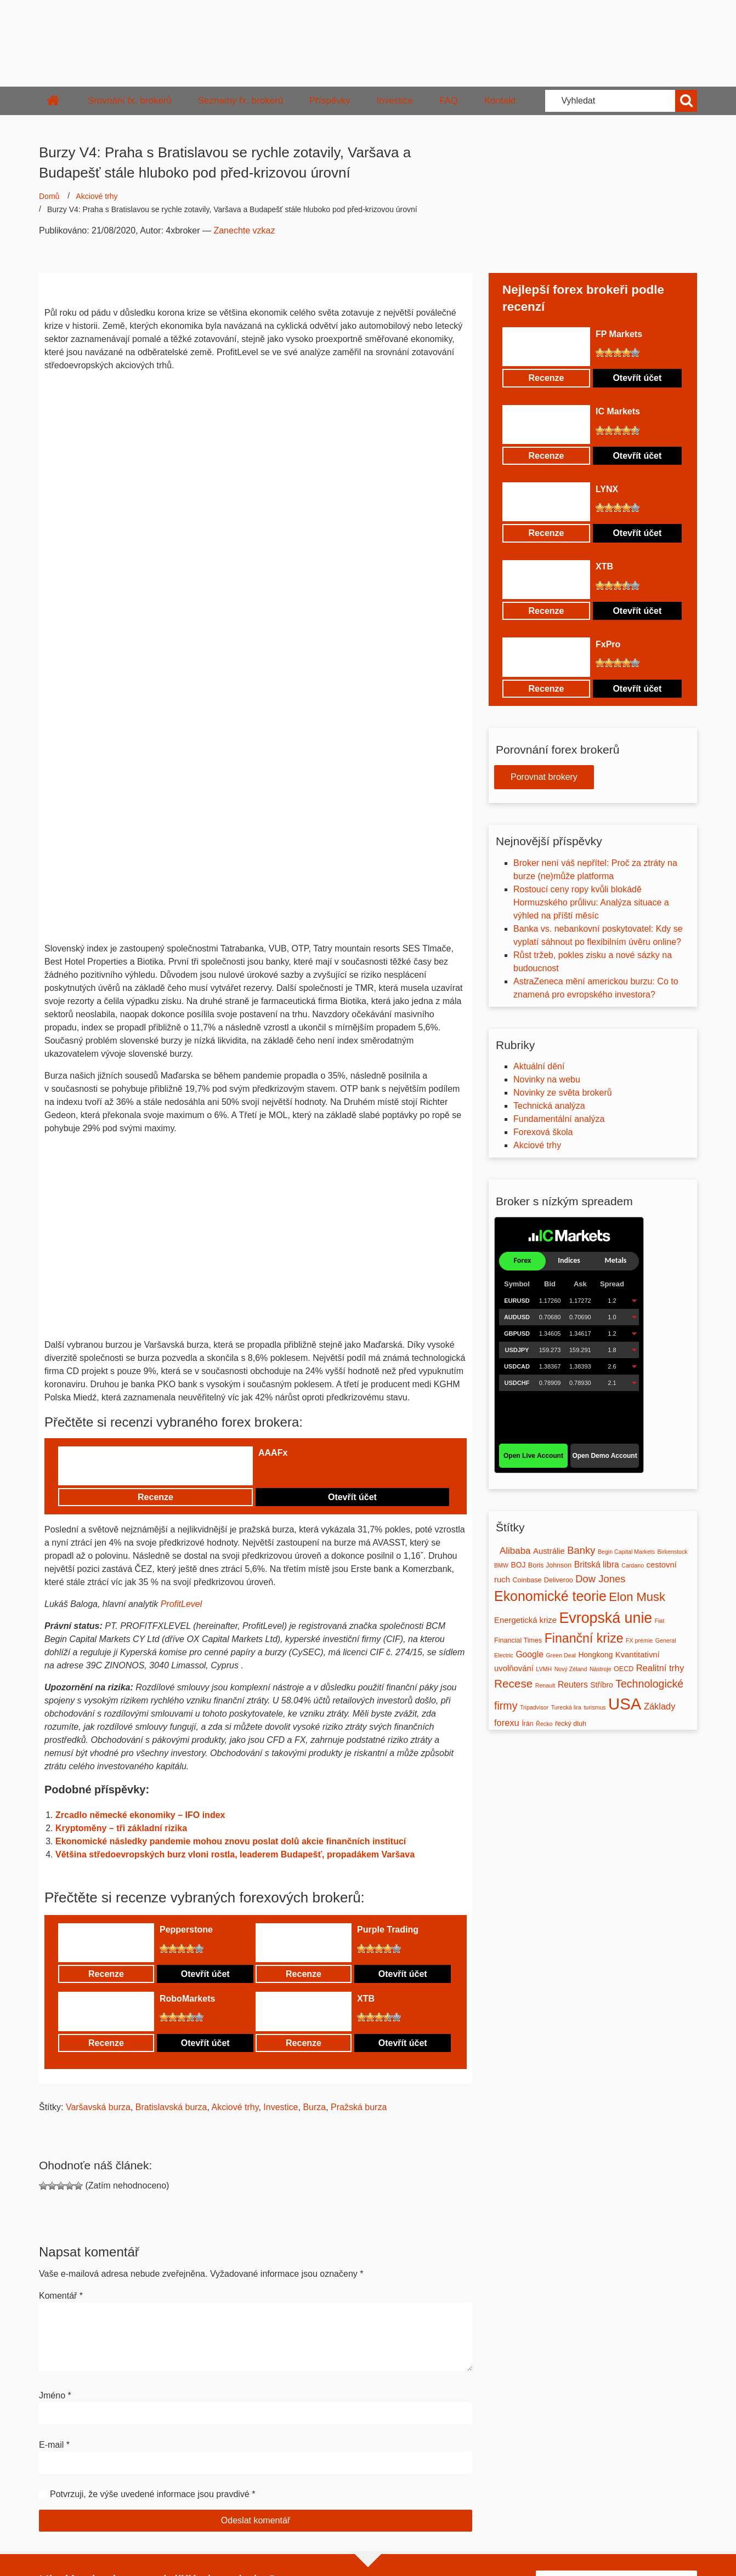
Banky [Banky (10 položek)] (581, 1550)
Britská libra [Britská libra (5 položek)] (596, 1564)
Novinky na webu (546, 1079)
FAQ (448, 100)
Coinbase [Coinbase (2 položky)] (526, 1580)
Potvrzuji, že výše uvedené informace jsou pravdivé (150, 2494)
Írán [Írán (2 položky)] (528, 1724)
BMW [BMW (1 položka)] (501, 1565)
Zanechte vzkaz (244, 230)
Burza (314, 2107)
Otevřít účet (352, 1497)
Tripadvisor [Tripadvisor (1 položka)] (534, 1707)
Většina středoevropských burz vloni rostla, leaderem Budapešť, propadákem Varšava (235, 1854)
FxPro (608, 644)
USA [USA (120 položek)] (624, 1704)
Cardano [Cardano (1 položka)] (632, 1565)
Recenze (155, 1497)
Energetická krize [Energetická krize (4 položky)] (525, 1620)
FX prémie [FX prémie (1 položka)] (639, 1640)
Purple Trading (387, 1929)
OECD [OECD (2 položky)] (623, 1669)
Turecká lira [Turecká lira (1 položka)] (566, 1707)
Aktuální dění (538, 1066)
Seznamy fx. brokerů (240, 100)
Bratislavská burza (171, 2107)
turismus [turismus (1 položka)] (594, 1707)
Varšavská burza (98, 2107)
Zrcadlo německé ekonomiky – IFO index (140, 1815)
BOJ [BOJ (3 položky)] (518, 1564)
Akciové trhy (96, 196)
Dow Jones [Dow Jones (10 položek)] (600, 1579)
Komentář (61, 2295)
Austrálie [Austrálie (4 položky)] (549, 1551)
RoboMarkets (187, 1998)
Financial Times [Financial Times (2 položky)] (518, 1640)
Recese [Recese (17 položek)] (513, 1683)
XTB (366, 1998)
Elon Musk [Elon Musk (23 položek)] (637, 1597)
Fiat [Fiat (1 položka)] (660, 1620)
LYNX (607, 489)
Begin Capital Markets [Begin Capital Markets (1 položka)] (626, 1551)
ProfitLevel (181, 1604)
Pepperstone (186, 1929)
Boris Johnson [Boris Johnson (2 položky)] (550, 1565)
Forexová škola (543, 1132)
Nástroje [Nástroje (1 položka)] (601, 1669)
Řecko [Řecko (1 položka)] (544, 1723)
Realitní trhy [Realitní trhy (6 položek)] (660, 1668)
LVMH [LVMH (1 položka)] (544, 1669)
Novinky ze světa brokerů (562, 1092)
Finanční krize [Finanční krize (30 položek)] (584, 1638)
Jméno (55, 2395)
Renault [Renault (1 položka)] (545, 1685)
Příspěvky (329, 100)
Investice (394, 100)
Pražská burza (359, 2107)
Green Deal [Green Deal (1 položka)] (561, 1655)
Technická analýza (549, 1105)
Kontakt (500, 100)
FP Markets (619, 334)
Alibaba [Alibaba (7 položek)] (515, 1551)
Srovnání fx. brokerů (130, 100)
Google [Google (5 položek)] (529, 1654)
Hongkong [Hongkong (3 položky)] (595, 1654)
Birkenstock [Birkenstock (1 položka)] (673, 1551)
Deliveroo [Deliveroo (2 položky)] (558, 1580)
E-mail (54, 2444)
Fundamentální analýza (558, 1119)
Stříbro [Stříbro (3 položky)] (601, 1684)
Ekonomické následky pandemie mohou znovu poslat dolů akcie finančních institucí (230, 1841)
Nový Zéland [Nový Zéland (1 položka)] (570, 1669)
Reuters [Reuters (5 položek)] (573, 1684)
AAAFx (272, 1452)
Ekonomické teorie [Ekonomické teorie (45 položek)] (550, 1596)
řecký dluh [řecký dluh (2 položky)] (570, 1724)
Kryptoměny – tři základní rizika (121, 1828)
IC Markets (618, 411)
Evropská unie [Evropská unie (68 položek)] (605, 1618)
